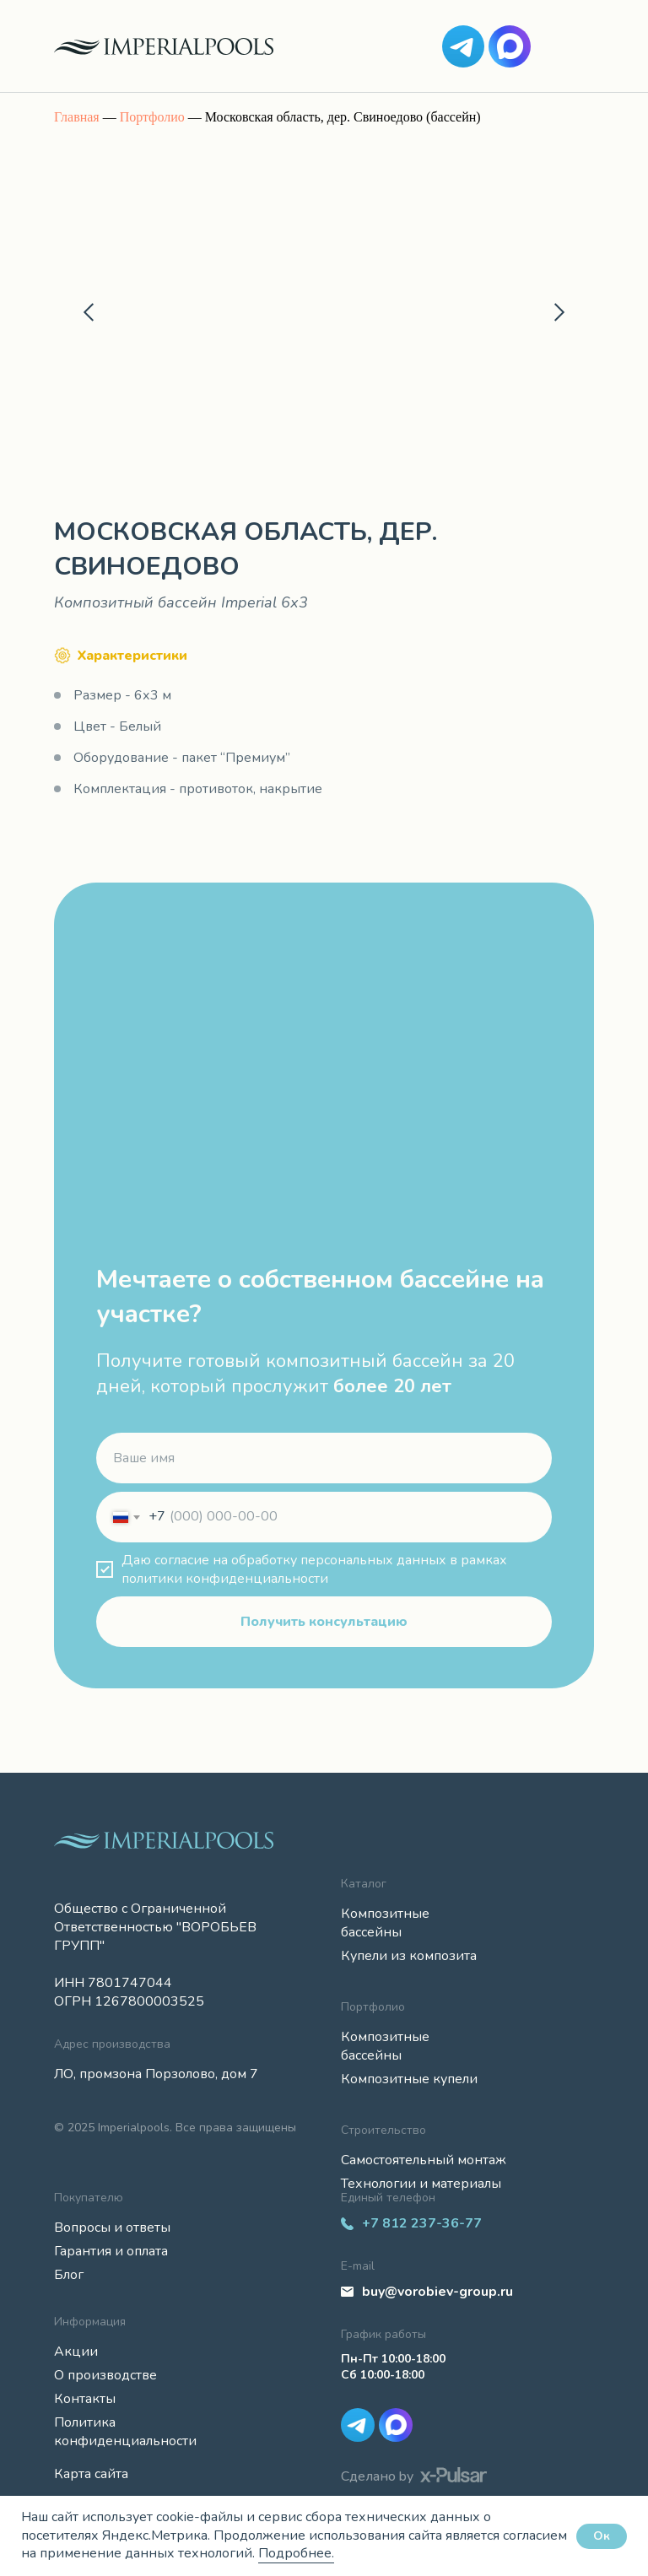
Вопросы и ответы (112, 2227)
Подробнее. (296, 2553)
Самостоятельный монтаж (423, 2160)
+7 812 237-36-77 (422, 2223)
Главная (77, 117)
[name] (324, 1458)
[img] (463, 46)
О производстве (105, 2375)
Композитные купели (409, 2079)
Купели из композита (409, 1956)
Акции (76, 2351)
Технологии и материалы (421, 2183)
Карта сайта (91, 2474)
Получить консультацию (324, 1621)
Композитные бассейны (385, 1922)
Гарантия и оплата (111, 2251)
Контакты (85, 2399)
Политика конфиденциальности (125, 2431)
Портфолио (152, 117)
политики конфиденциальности (225, 1578)
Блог (69, 2274)
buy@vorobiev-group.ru (437, 2291)
